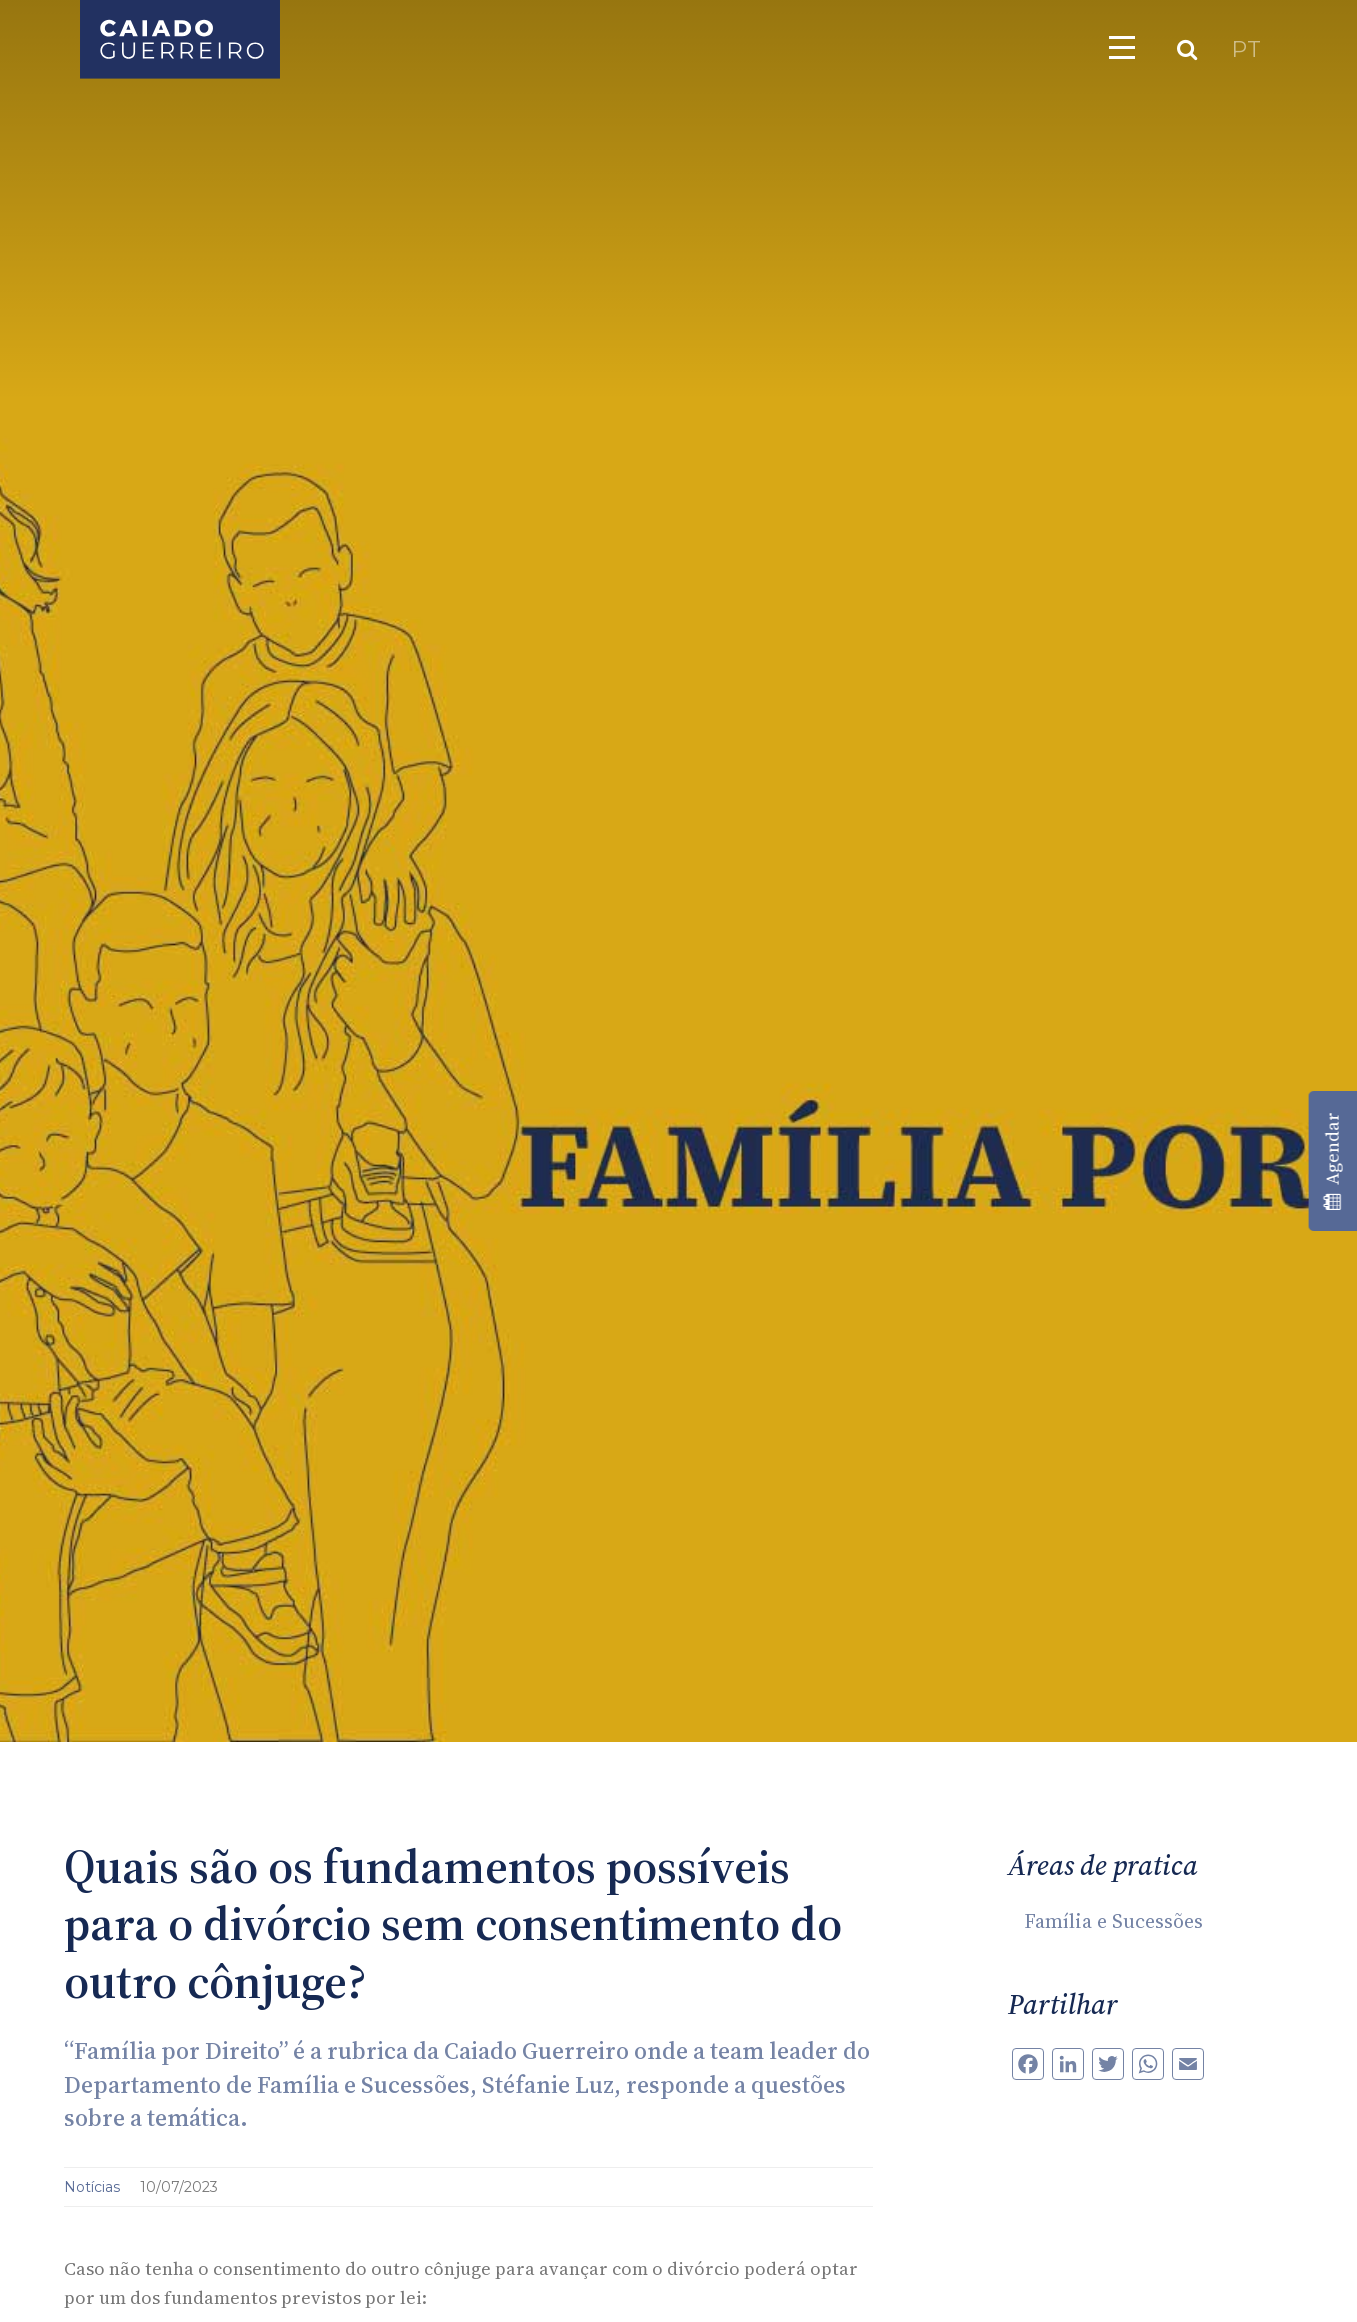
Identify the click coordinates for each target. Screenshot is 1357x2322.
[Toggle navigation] (1122, 47)
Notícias (94, 2187)
